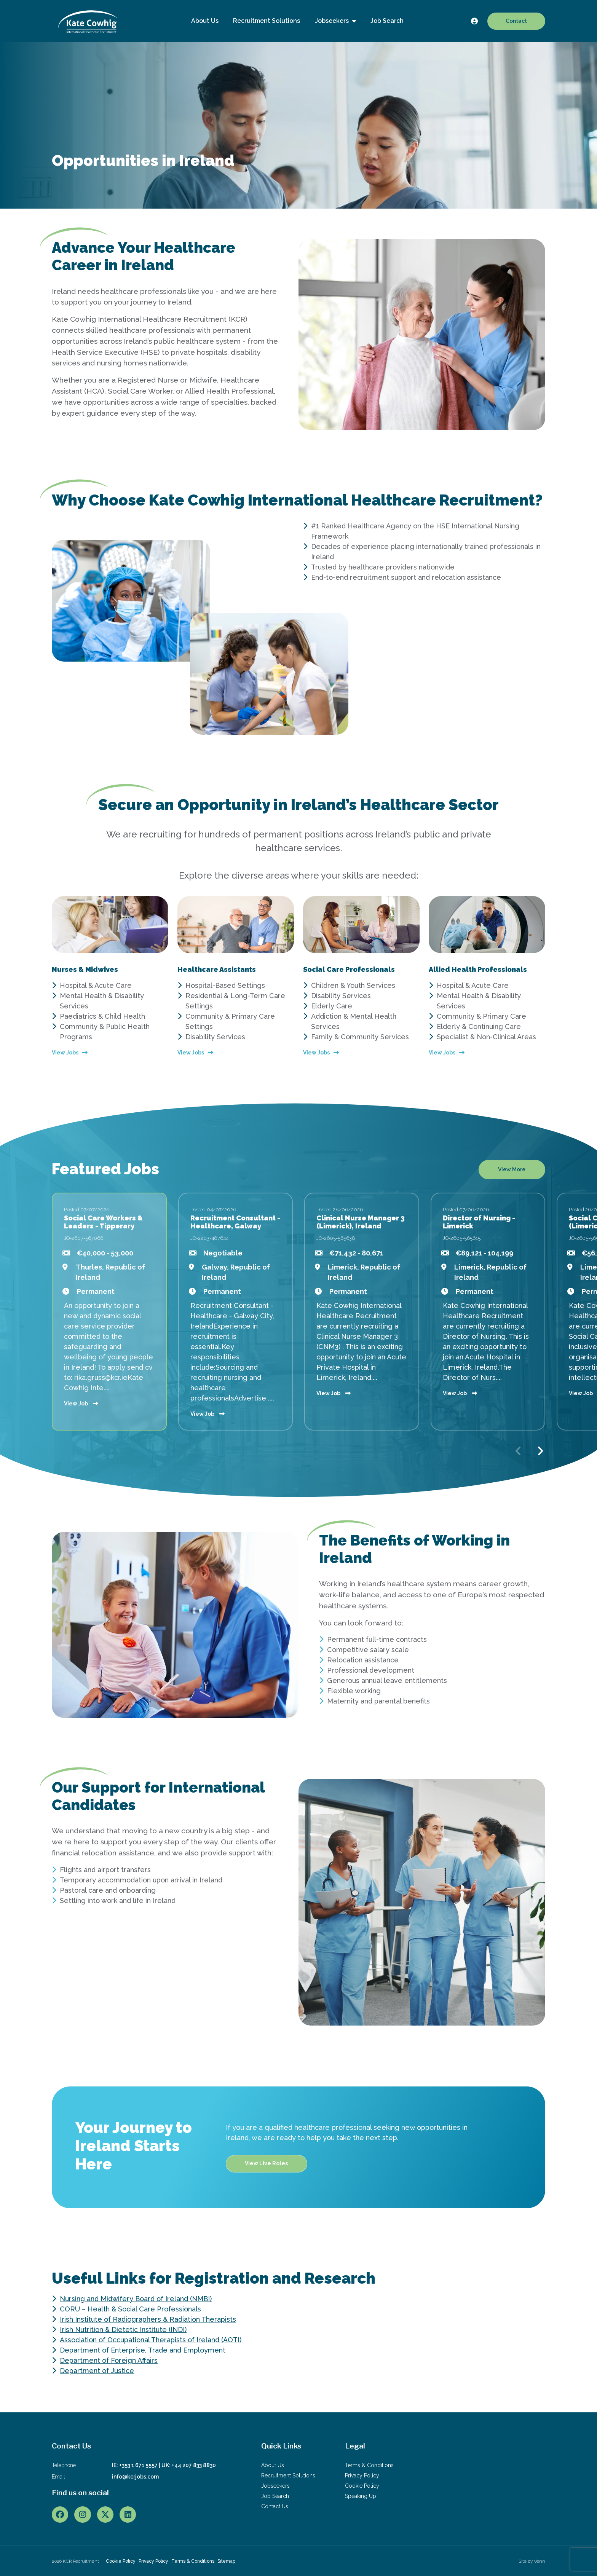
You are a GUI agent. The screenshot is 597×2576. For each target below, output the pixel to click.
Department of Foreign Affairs (109, 2360)
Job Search (387, 20)
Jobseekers (332, 20)
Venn (539, 2561)
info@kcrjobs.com (135, 2477)
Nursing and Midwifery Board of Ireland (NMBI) (136, 2299)
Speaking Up (360, 2496)
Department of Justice (97, 2371)
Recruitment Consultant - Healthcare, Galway (235, 1222)
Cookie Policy (362, 2486)
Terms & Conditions (369, 2465)
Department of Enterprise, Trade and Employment (142, 2350)
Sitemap (226, 2561)
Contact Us (274, 2506)
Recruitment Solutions (266, 20)
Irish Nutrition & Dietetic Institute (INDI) (123, 2330)
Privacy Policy (362, 2475)
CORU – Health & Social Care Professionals (130, 2309)
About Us (205, 20)
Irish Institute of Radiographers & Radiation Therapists (148, 2319)
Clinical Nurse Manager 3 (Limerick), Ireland (360, 1222)
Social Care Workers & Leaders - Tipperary (103, 1222)
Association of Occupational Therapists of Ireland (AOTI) (150, 2340)
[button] (540, 1451)
